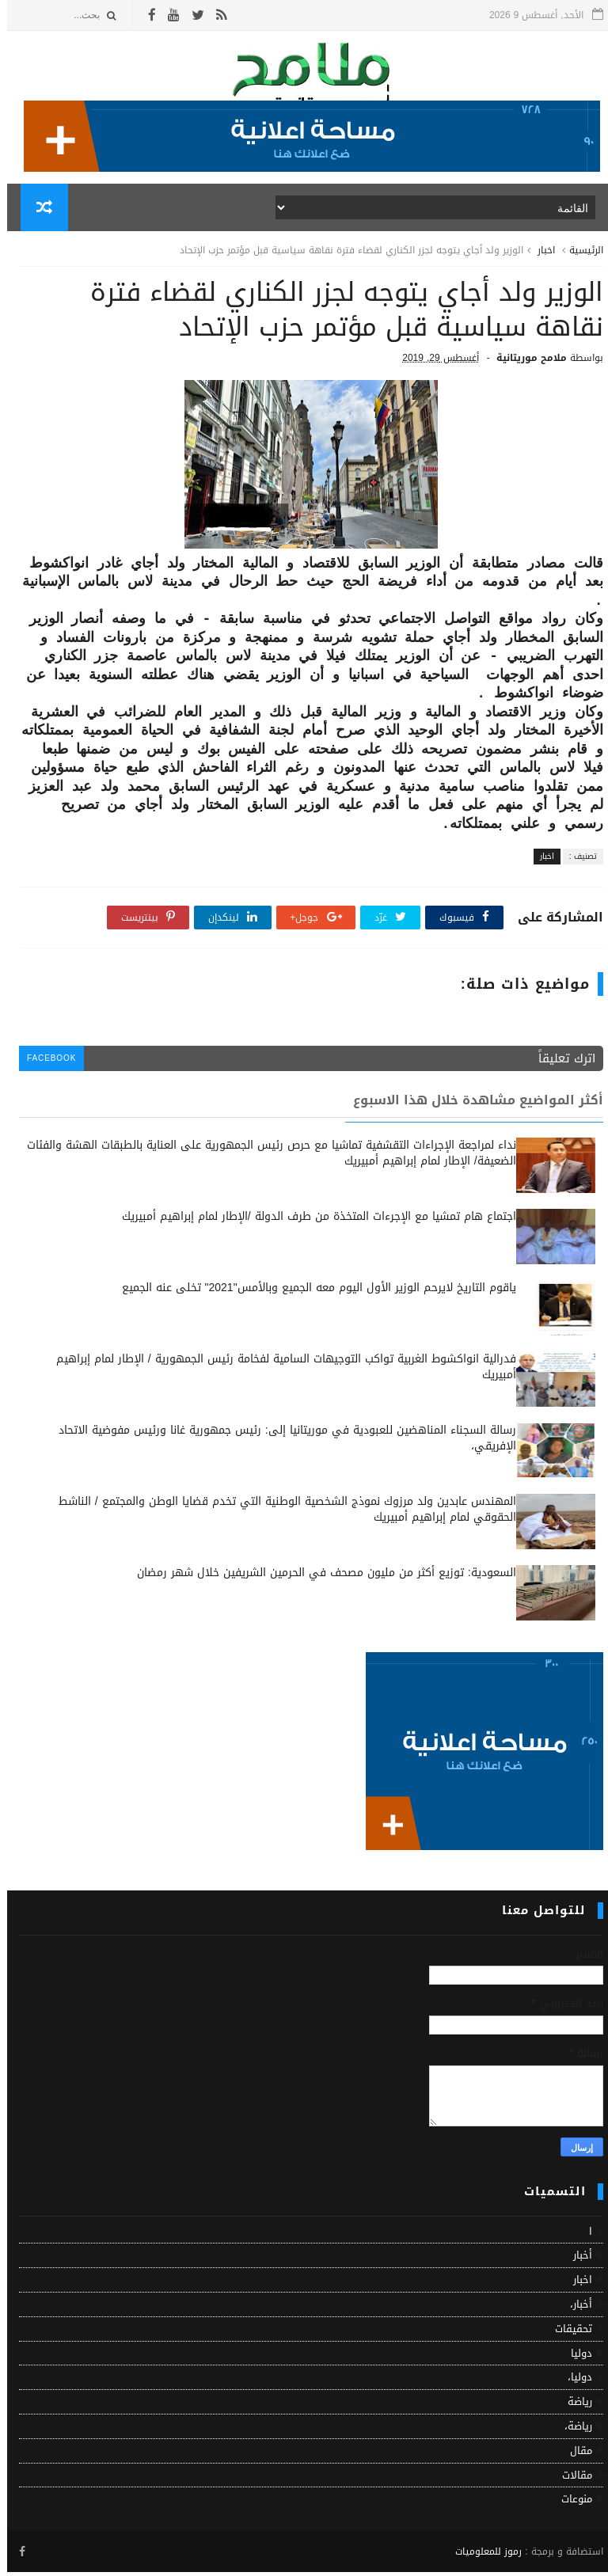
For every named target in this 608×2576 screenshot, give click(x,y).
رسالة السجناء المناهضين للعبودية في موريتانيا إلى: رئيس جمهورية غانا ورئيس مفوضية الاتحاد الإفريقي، (280, 1442)
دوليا (574, 2357)
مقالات (570, 2479)
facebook (45, 1062)
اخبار (539, 251)
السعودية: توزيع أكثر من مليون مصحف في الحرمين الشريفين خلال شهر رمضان (319, 1576)
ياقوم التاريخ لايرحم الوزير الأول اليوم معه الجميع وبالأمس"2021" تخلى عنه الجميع (312, 1291)
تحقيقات (566, 2332)
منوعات (569, 2503)
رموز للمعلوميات (481, 2554)
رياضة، (571, 2430)
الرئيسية (579, 251)
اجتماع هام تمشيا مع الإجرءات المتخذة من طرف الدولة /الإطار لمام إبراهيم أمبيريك (312, 1220)
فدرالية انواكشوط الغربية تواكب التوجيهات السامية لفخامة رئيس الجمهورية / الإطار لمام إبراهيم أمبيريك (279, 1370)
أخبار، (574, 2308)
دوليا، (572, 2381)
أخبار (575, 2259)
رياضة (572, 2405)
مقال (574, 2454)
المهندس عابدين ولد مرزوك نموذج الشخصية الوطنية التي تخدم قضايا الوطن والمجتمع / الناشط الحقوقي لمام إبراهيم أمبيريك (280, 1513)
